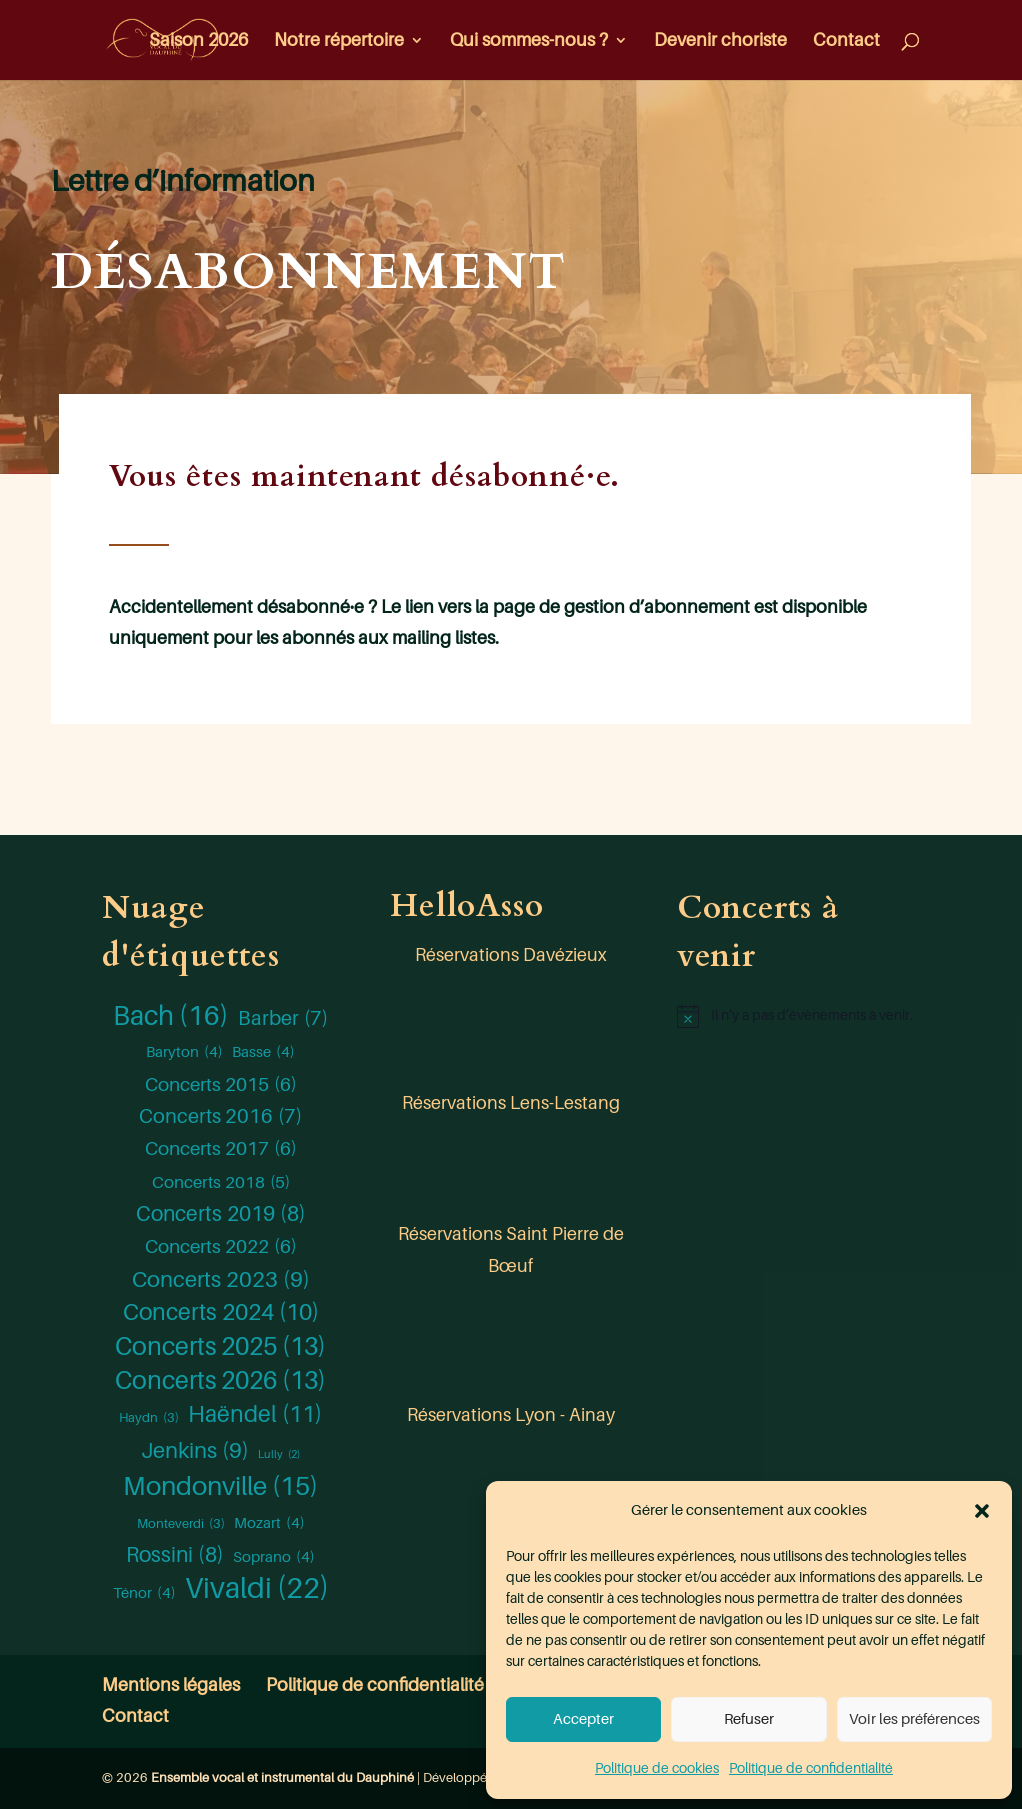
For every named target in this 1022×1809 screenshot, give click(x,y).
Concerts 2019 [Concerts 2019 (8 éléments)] (221, 1215)
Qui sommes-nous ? (529, 41)
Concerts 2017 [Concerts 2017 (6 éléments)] (221, 1149)
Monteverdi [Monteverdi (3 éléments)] (181, 1524)
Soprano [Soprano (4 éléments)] (274, 1557)
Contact (846, 41)
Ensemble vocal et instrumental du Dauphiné (282, 1777)
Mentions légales (171, 1685)
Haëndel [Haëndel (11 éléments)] (255, 1415)
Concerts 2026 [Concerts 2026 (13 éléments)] (220, 1381)
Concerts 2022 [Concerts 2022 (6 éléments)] (221, 1247)
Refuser (749, 1719)
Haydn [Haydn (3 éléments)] (149, 1418)
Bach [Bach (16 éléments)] (171, 1016)
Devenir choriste (720, 41)
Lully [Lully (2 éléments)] (279, 1455)
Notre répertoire (339, 41)
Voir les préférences (914, 1719)
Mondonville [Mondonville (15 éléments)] (220, 1487)
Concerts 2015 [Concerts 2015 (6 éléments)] (221, 1085)
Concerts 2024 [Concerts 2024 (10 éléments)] (221, 1313)
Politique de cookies (657, 1768)
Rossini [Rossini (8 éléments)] (175, 1556)
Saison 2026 (198, 41)
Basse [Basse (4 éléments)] (263, 1052)
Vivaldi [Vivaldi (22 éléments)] (257, 1589)
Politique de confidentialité (811, 1768)
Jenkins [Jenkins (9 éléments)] (195, 1451)
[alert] (798, 1016)
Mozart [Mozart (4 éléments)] (269, 1523)
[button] (982, 1511)
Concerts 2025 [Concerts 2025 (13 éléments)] (220, 1347)
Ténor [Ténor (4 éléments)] (144, 1593)
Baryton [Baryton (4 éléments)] (184, 1052)
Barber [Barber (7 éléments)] (283, 1019)
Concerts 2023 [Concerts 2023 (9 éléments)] (221, 1280)
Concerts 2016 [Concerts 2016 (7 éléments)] (220, 1117)
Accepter (583, 1719)
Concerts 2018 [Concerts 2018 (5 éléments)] (221, 1183)
